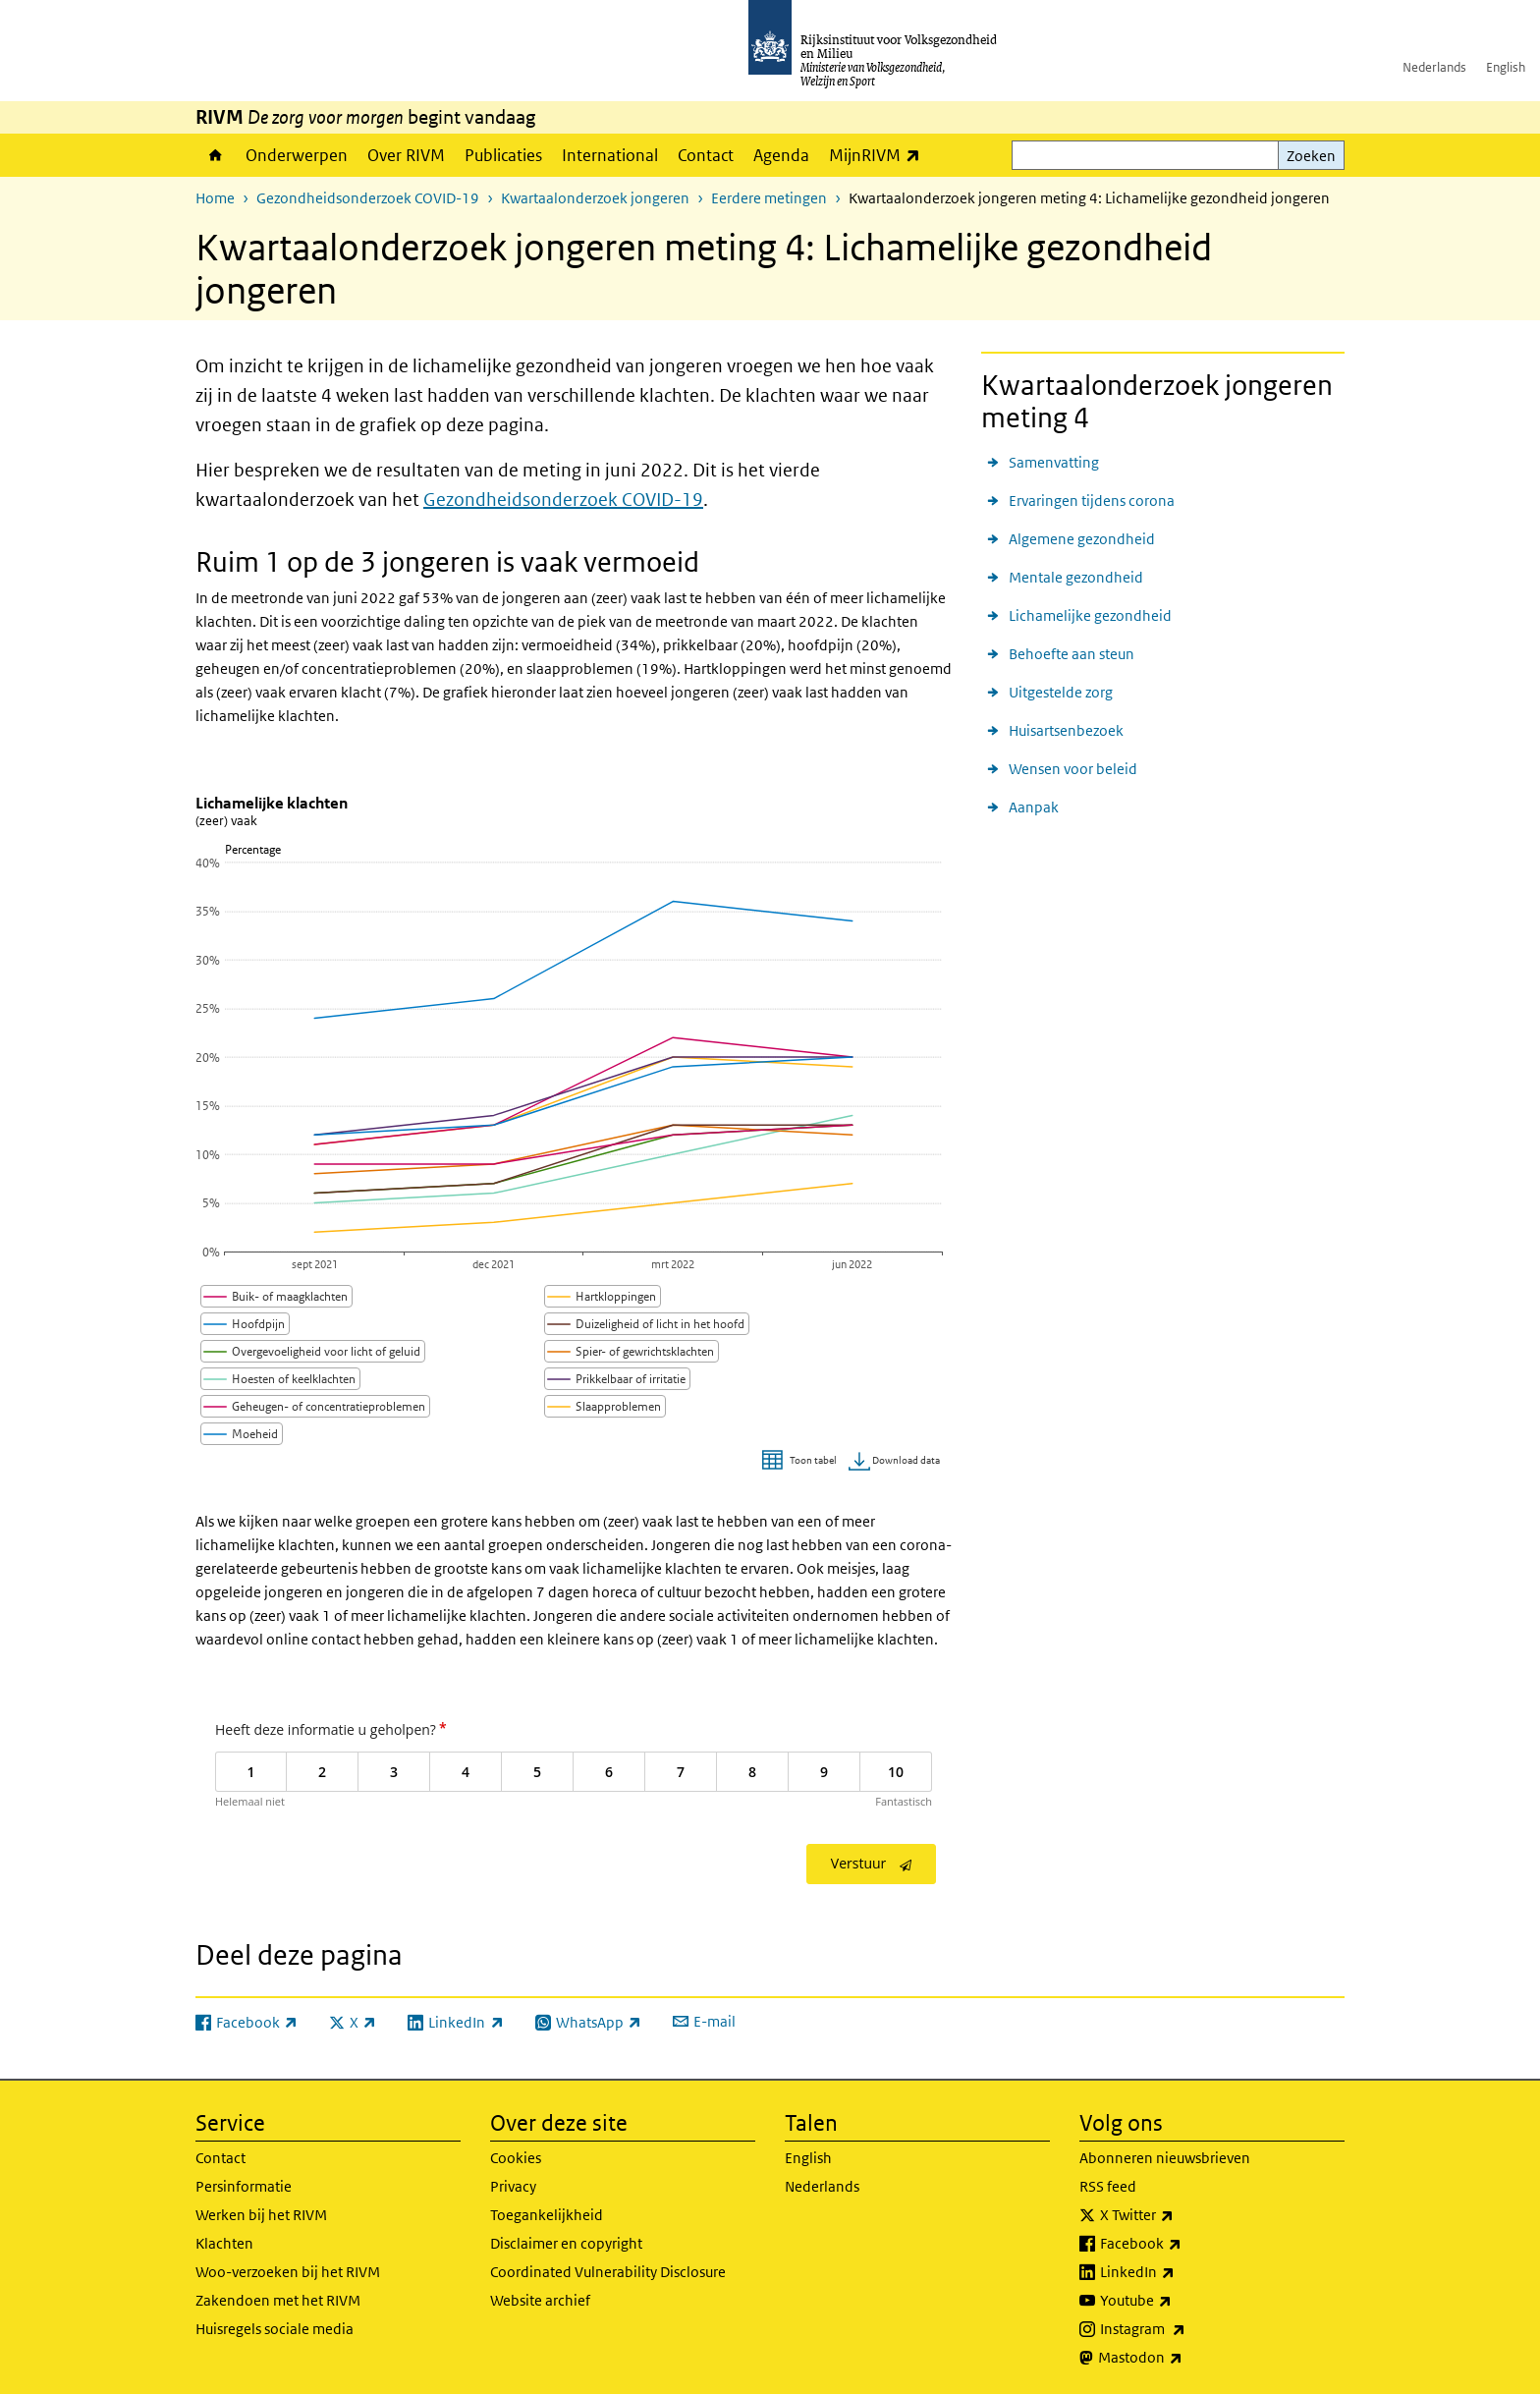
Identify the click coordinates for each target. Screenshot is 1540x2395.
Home (215, 155)
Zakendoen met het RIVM (277, 2300)
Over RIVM (406, 155)
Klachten (224, 2243)
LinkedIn (1180, 2272)
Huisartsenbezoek (1066, 730)
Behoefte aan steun (1071, 653)
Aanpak (1034, 807)
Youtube (1179, 2300)
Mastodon (1183, 2357)
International (610, 155)
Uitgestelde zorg (1061, 692)
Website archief (540, 2300)
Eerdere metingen (769, 198)
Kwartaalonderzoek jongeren (595, 198)
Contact (706, 155)
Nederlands (1434, 67)
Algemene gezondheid (1082, 538)
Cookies (515, 2157)
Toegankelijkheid (546, 2214)
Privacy (513, 2186)
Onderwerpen (297, 155)
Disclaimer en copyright (566, 2243)
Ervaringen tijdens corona (1092, 500)
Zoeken (1311, 155)
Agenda (781, 155)
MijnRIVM (879, 154)
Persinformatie (243, 2186)
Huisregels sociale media (274, 2328)
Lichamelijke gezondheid (1090, 615)
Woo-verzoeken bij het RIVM (287, 2271)
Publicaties (503, 155)
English (1505, 67)
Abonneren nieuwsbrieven (1164, 2157)
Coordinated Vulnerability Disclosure (608, 2271)
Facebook (1184, 2244)
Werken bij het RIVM (261, 2214)
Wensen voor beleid (1073, 768)
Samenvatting (1054, 462)
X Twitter (1180, 2215)
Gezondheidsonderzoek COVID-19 (367, 198)
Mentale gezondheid (1076, 577)
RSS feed (1107, 2186)
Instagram (1186, 2329)
